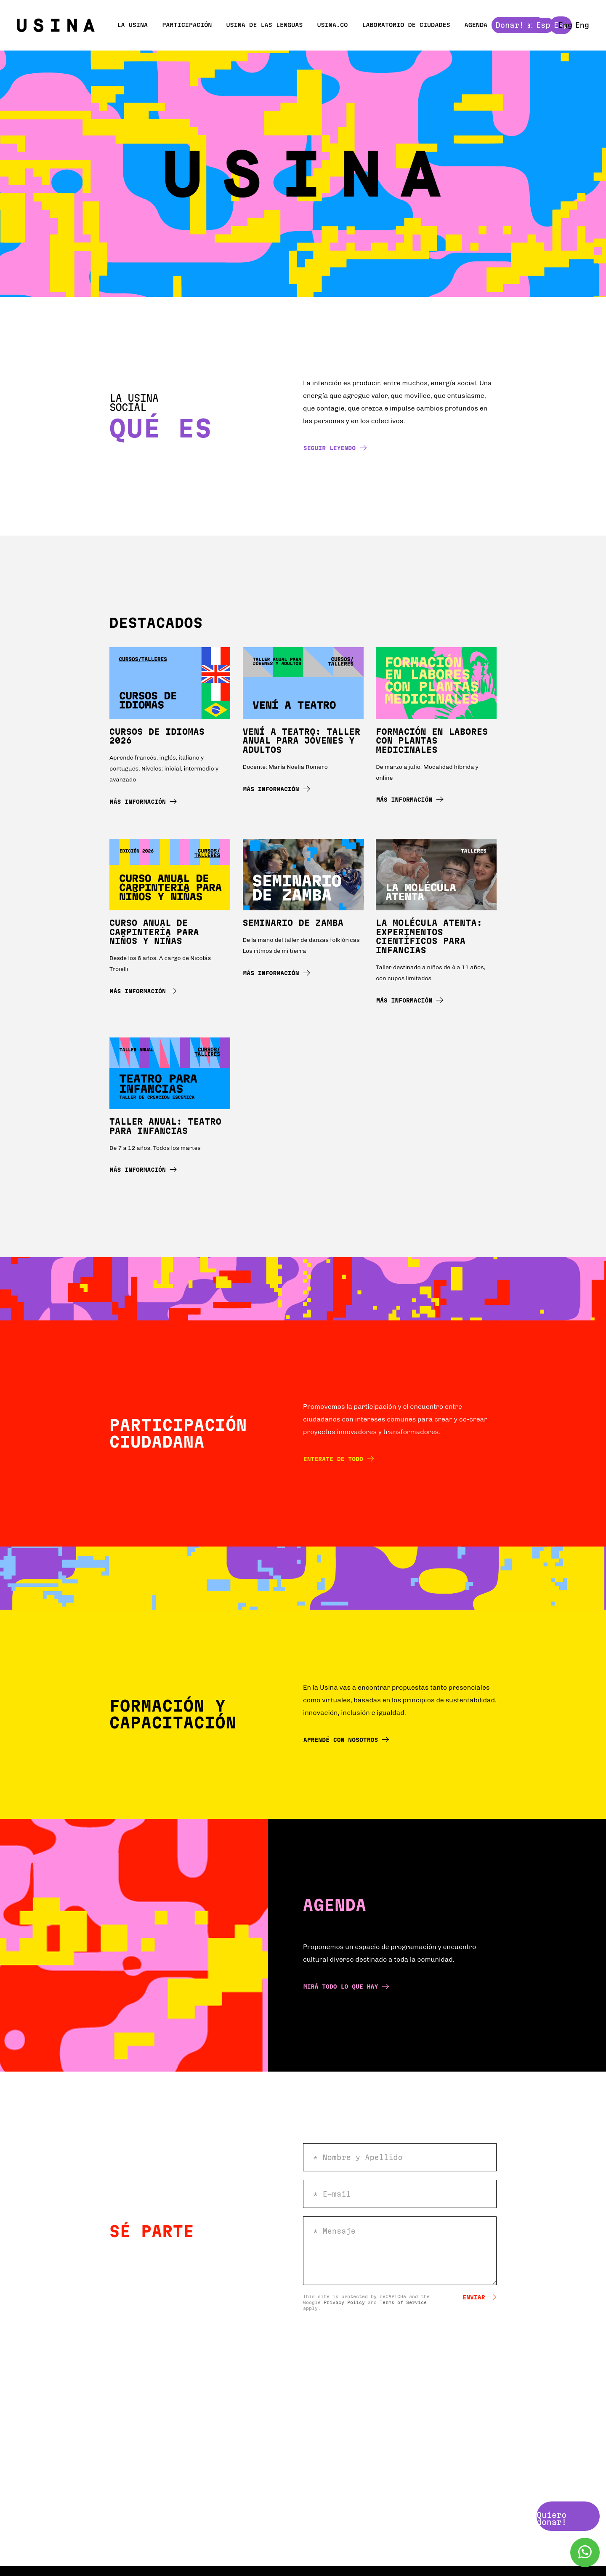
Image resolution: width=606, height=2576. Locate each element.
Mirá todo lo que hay (346, 1986)
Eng (582, 25)
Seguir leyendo (335, 448)
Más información (143, 801)
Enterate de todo (338, 1459)
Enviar (479, 2297)
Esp (561, 25)
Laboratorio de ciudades (406, 25)
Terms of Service (403, 2302)
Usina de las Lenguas (264, 25)
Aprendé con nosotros (346, 1739)
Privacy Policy (344, 2302)
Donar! (526, 25)
